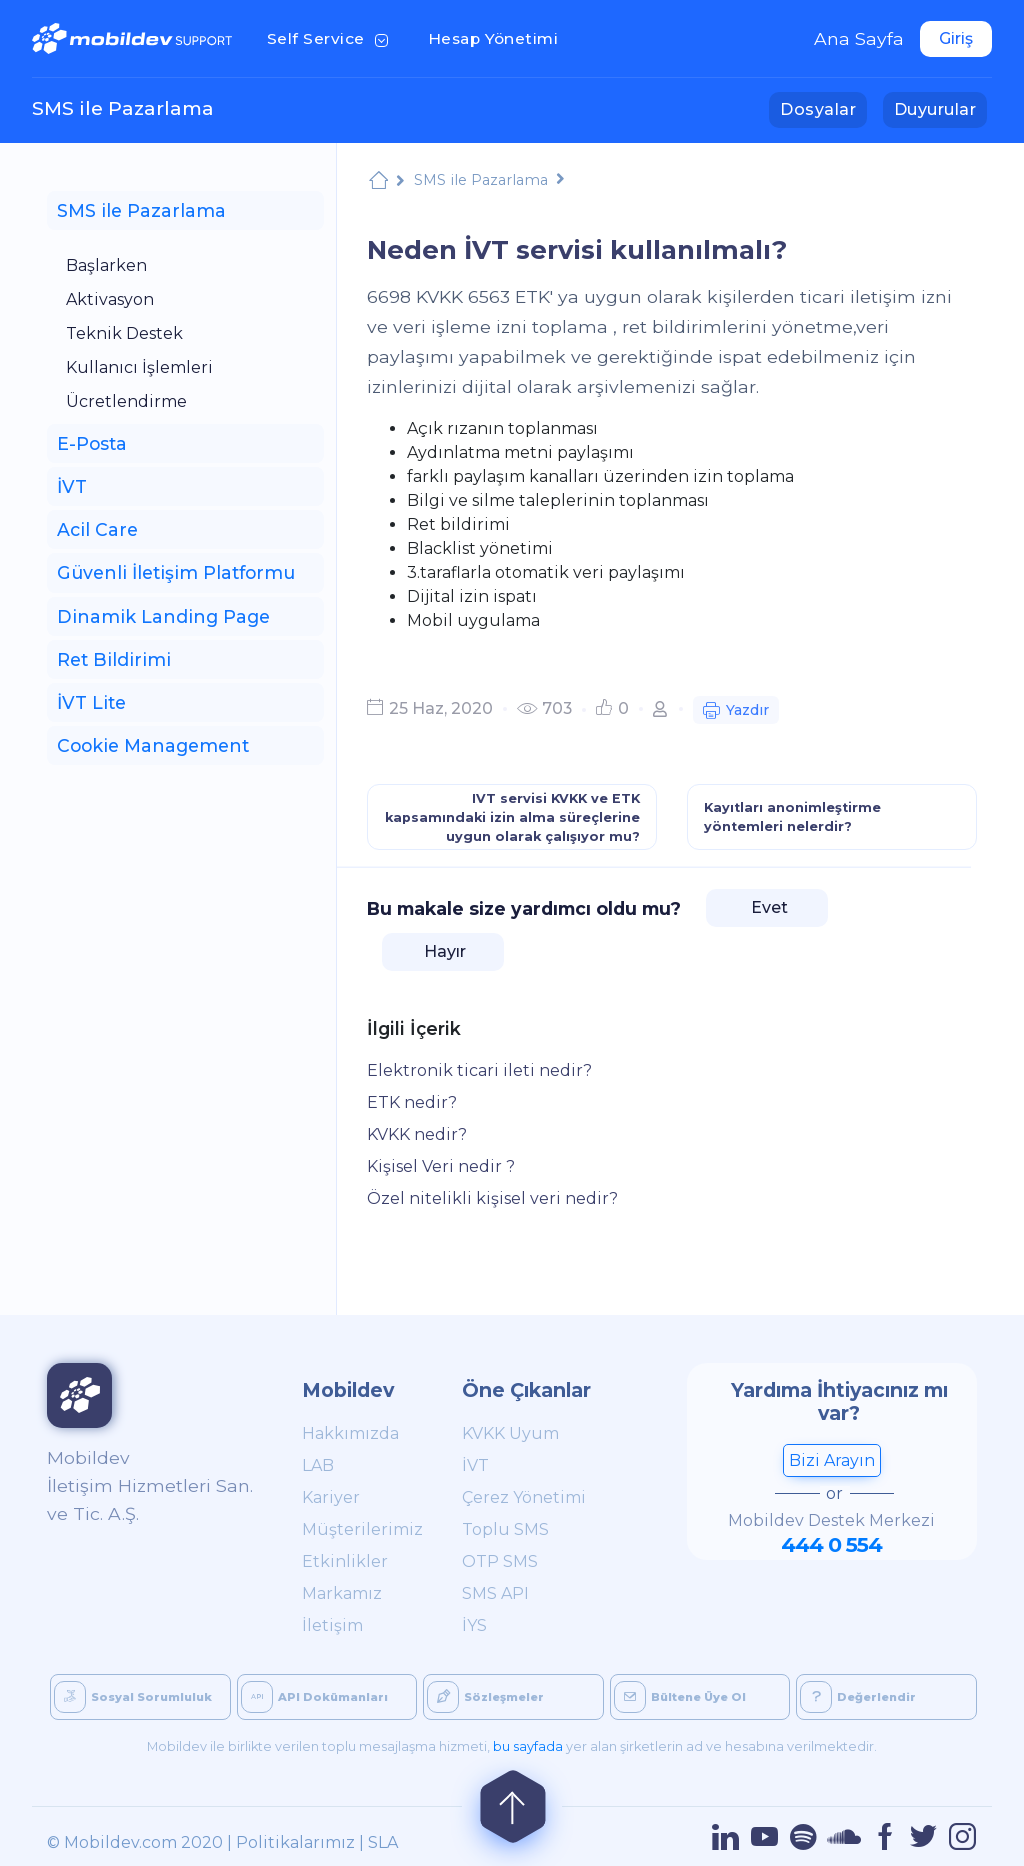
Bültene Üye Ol (680, 1697)
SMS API (495, 1593)
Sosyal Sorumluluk (133, 1697)
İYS (474, 1625)
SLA (383, 1842)
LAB (318, 1465)
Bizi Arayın (832, 1460)
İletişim (332, 1625)
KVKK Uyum (510, 1433)
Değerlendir (858, 1697)
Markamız (342, 1593)
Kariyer (331, 1497)
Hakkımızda (350, 1433)
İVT (475, 1465)
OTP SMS (500, 1561)
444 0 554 (831, 1544)
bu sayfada (528, 1746)
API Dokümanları (314, 1697)
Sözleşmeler (485, 1697)
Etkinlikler (345, 1561)
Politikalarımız (295, 1842)
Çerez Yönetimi (524, 1497)
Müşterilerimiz (359, 1529)
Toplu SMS (505, 1529)
